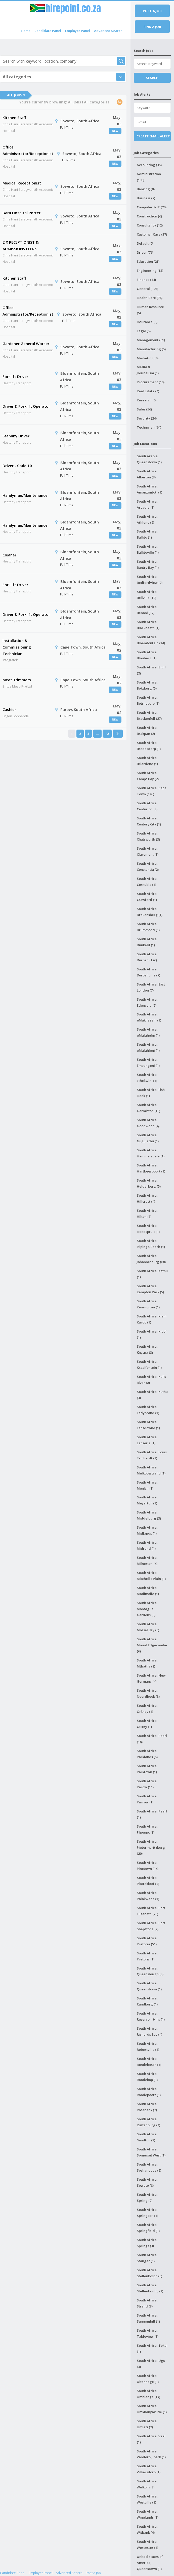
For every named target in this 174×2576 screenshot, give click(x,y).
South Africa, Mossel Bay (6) (148, 1627)
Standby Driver (16, 435)
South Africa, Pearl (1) (152, 1814)
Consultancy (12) (150, 225)
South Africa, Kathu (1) (152, 1274)
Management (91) (151, 340)
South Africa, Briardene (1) (147, 760)
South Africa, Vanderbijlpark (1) (151, 2454)
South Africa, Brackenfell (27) (149, 715)
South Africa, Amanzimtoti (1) (149, 489)
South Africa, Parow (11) (147, 1784)
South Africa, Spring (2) (147, 2197)
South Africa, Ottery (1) (147, 1723)
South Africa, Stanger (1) (147, 2258)
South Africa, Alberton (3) (147, 474)
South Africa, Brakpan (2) (147, 730)
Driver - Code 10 (17, 465)
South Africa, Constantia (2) (148, 866)
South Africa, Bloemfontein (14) (151, 640)
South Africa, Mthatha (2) (147, 1663)
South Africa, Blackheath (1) (148, 625)
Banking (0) (146, 189)
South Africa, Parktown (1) (147, 1769)
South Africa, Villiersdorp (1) (148, 2469)
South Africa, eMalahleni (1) (148, 1047)
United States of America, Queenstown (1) (150, 2562)
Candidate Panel (47, 30)
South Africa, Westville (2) (147, 2499)
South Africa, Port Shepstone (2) (151, 1926)
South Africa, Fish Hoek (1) (151, 1092)
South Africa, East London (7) (151, 987)
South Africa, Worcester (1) (147, 2544)
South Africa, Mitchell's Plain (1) (151, 1575)
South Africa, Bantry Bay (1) (148, 564)
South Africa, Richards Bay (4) (149, 2031)
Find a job (152, 26)
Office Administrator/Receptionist (28, 150)
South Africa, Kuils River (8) (151, 1379)
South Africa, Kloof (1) (152, 1334)
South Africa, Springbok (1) (147, 2212)
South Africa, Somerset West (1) (151, 2152)
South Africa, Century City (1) (149, 821)
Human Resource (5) (150, 310)
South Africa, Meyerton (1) (147, 1500)
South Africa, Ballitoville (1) (148, 549)
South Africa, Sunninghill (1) (148, 2318)
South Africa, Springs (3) (147, 2243)
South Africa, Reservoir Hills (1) (151, 2016)
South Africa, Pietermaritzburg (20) (151, 1847)
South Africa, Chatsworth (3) (148, 836)
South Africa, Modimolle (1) (148, 1590)
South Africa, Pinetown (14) (147, 1865)
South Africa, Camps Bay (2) (148, 776)
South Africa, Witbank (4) (147, 2529)
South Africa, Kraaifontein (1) (149, 1364)
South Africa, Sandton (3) (147, 2137)
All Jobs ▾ (16, 95)
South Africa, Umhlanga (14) (148, 2394)
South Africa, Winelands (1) (147, 2514)
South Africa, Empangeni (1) (148, 1062)
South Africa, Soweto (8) (147, 2182)
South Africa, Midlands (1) (147, 1530)
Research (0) (146, 400)
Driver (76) (145, 252)
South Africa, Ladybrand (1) (148, 1410)
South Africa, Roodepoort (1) (149, 2092)
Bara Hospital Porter (21, 212)
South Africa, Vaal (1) (151, 2439)
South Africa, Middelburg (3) (149, 1515)
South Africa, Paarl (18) (152, 1738)
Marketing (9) (147, 358)
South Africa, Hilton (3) (147, 1213)
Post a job (152, 11)
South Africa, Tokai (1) (152, 2348)
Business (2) (146, 198)
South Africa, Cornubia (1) (147, 881)
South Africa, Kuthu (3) (152, 1394)
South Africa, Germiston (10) (148, 1108)
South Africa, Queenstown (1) (149, 1986)
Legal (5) (144, 331)
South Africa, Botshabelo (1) (148, 700)
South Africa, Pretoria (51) (147, 1941)
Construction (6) (149, 216)
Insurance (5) (147, 322)
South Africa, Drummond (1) (148, 927)
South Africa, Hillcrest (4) (147, 1198)
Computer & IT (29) (151, 207)
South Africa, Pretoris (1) (147, 1956)
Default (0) (145, 243)
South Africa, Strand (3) (147, 2303)
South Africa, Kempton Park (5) (150, 1289)
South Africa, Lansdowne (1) (148, 1425)
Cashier (9, 709)
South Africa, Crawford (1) (147, 896)
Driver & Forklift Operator (26, 406)
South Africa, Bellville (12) (147, 594)
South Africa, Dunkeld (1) (147, 942)
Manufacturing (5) (151, 349)
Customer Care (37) (152, 234)
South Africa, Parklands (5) (147, 1754)
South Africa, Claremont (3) (147, 851)
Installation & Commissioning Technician (17, 647)
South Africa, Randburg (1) (147, 2001)
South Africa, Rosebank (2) (147, 2107)
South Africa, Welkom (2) (147, 2484)
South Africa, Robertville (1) (148, 2046)
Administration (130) (149, 177)
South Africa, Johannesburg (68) (151, 1259)
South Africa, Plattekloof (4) (148, 1880)
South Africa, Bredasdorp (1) (149, 745)
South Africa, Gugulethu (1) (148, 1138)
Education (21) (148, 261)
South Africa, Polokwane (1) (148, 1895)
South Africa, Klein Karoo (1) (151, 1319)
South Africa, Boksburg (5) (147, 685)
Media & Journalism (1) (148, 370)
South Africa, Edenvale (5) (147, 1002)
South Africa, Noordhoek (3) (148, 1693)
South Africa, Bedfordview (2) (149, 579)
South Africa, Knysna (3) (147, 1349)
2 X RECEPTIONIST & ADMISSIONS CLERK (20, 245)
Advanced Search (108, 30)
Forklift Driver (15, 376)
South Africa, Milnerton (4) (147, 1560)
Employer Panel (77, 30)
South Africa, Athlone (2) (147, 519)
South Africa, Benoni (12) (147, 609)
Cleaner (9, 554)
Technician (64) (149, 427)
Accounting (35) (149, 165)
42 (107, 733)
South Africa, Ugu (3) (151, 2363)
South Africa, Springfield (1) (148, 2227)
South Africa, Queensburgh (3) (150, 1971)
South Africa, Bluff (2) (151, 670)
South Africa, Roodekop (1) (147, 2076)
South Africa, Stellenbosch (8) (149, 2273)
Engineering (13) (150, 270)
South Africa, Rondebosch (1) (149, 2061)
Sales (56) (144, 409)
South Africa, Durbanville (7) (148, 972)
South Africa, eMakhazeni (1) (149, 1017)
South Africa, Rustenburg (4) (148, 2122)
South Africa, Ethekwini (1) (147, 1077)
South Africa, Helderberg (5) (149, 1183)
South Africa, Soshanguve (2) (149, 2167)
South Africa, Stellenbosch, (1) (150, 2288)
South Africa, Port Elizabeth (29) (151, 1911)
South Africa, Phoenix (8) (147, 1829)
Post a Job (93, 2572)
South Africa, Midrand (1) (147, 1545)
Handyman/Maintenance (25, 495)
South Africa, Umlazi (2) (147, 2424)
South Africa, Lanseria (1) (147, 1440)
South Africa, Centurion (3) (147, 806)
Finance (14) (146, 279)
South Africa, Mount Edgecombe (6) (152, 1645)
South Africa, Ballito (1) (147, 534)
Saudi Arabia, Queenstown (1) (149, 459)
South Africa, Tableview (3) (147, 2333)
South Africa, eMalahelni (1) (148, 1032)
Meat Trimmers (17, 679)
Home (25, 30)
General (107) (147, 288)
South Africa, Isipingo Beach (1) (151, 1243)
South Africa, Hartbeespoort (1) (151, 1168)
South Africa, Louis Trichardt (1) (152, 1455)
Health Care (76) (149, 297)
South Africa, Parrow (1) (147, 1799)
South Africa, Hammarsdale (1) (150, 1153)
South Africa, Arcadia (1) (147, 504)
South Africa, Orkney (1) (147, 1708)
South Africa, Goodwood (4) (148, 1123)
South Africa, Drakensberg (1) (149, 911)
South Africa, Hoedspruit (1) (148, 1228)
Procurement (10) (150, 382)
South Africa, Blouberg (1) (147, 655)
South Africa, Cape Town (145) (151, 791)
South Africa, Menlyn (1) (147, 1485)
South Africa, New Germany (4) (151, 1678)
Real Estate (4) (148, 391)
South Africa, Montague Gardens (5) (147, 1609)
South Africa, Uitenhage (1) (148, 2378)
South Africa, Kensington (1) (148, 1304)
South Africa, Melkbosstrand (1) (151, 1470)
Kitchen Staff (14, 117)
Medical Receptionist (22, 182)
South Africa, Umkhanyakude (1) (152, 2409)
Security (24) (147, 418)
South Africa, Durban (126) (147, 957)
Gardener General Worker (26, 343)
